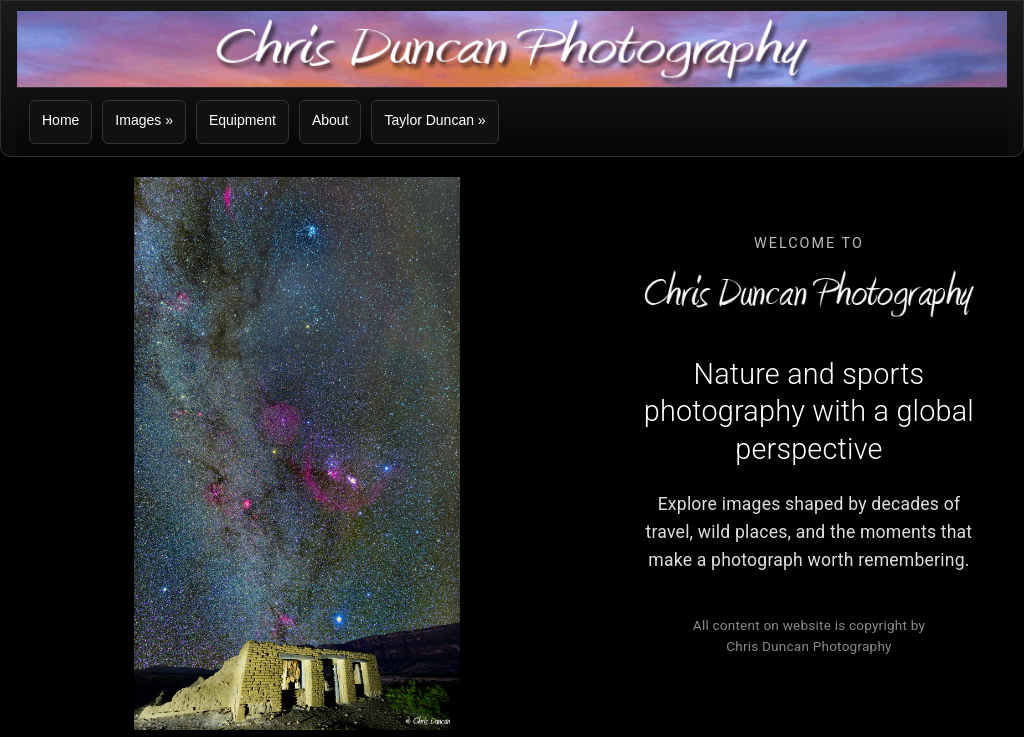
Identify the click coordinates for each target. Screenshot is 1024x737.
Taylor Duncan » (434, 120)
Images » (144, 120)
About (330, 120)
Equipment (242, 120)
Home (60, 120)
